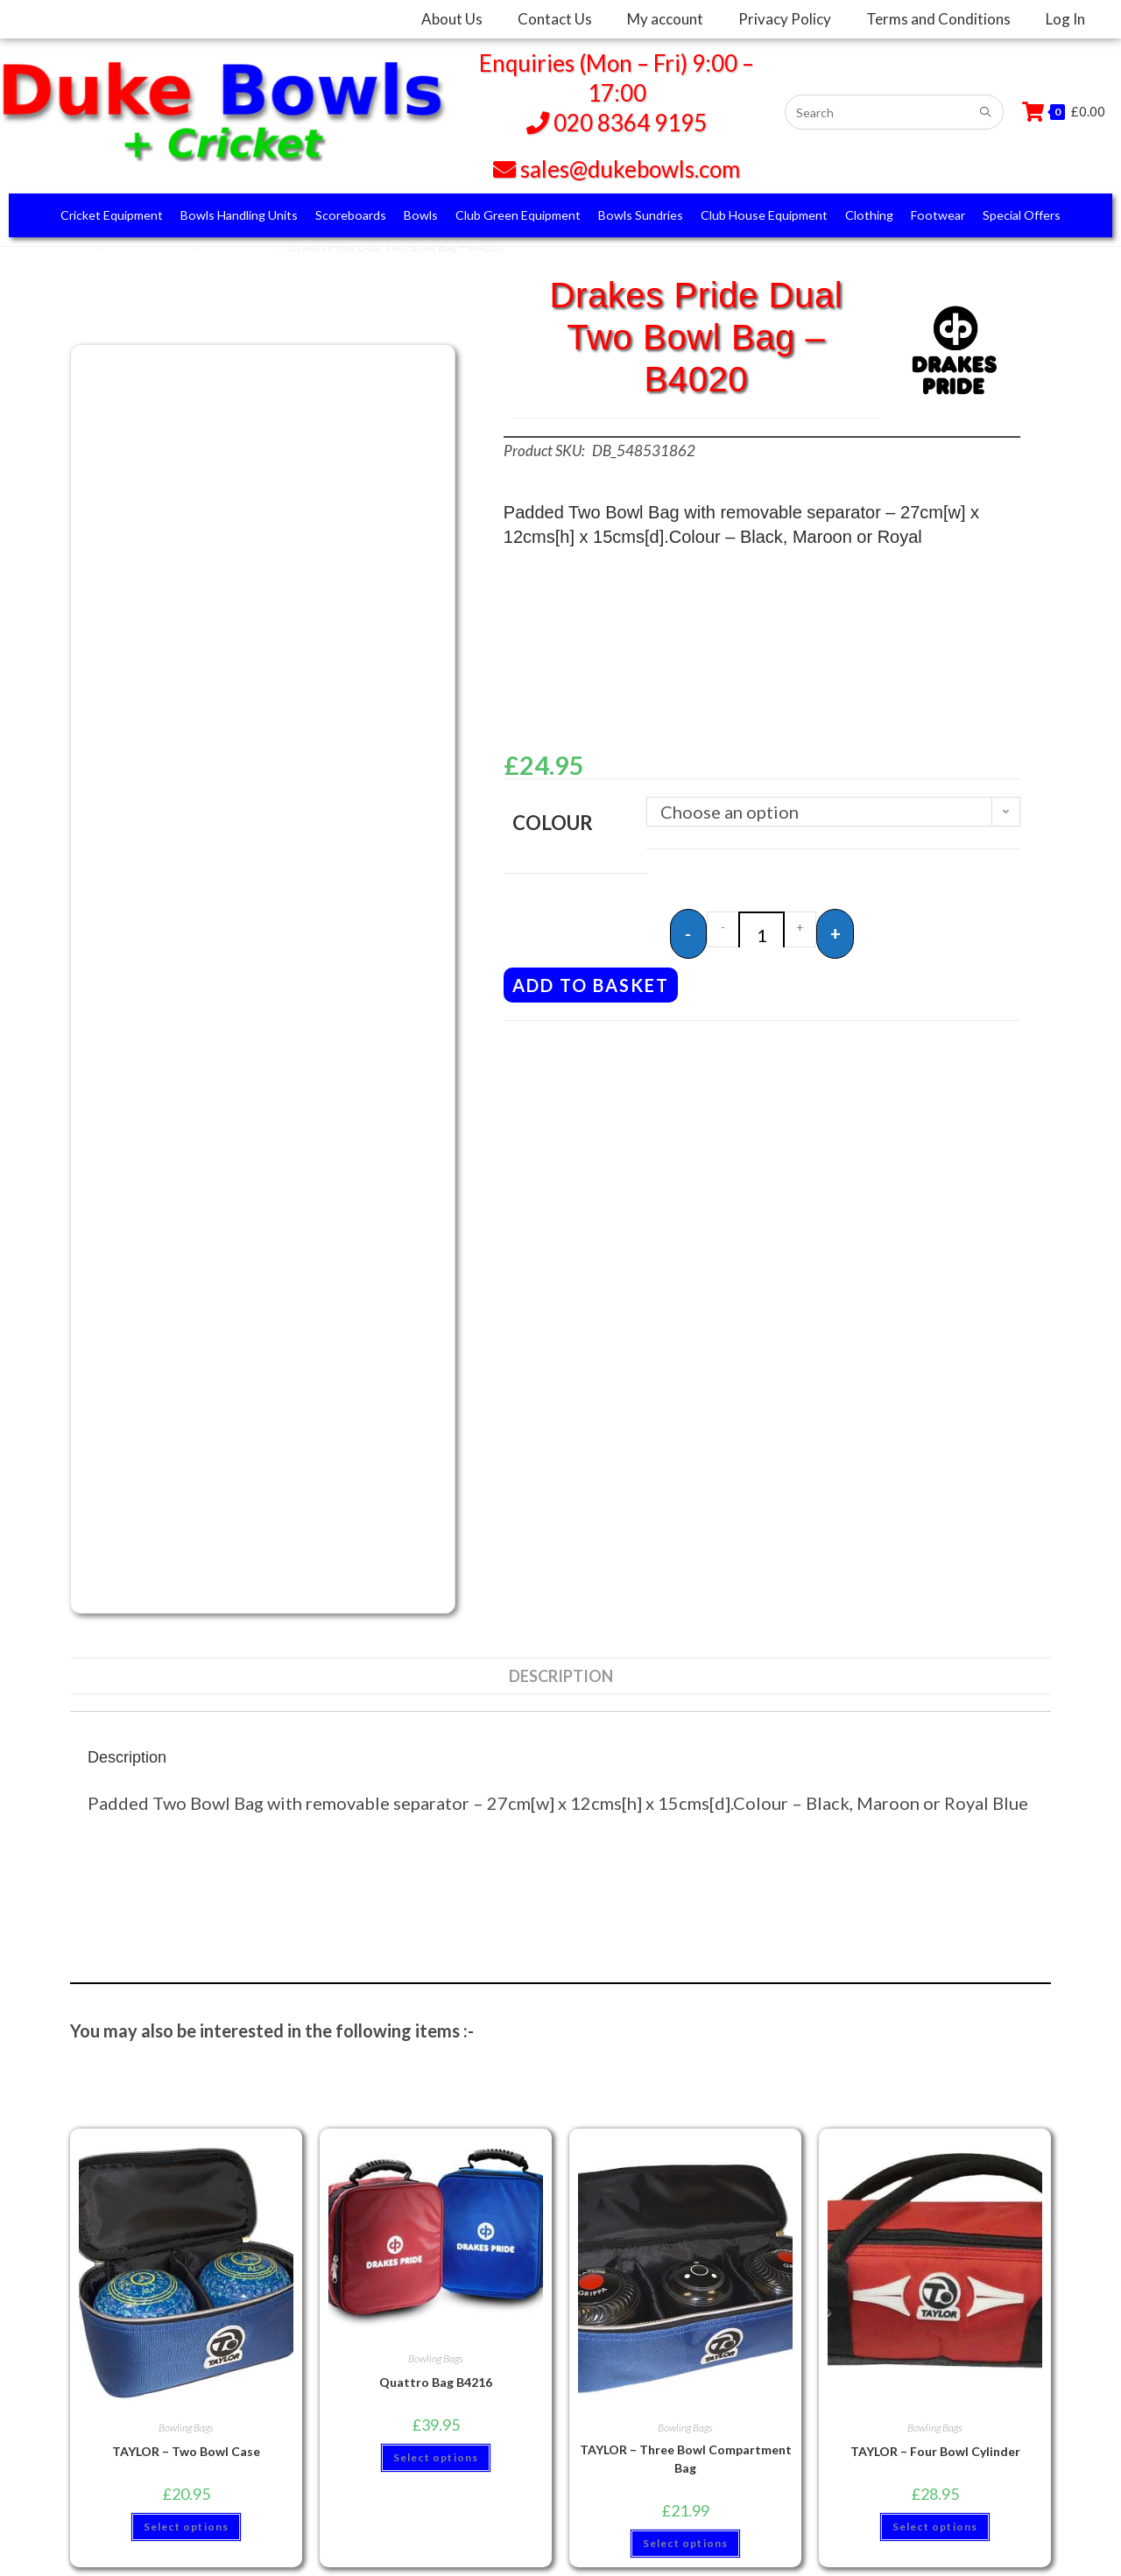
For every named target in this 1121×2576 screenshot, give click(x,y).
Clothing (869, 215)
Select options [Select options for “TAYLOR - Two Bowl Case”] (186, 2526)
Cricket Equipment (111, 215)
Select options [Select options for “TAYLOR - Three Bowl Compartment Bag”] (686, 2543)
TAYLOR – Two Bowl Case (186, 2451)
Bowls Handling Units (239, 215)
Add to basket (590, 978)
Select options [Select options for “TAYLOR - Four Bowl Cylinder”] (935, 2526)
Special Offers (1022, 215)
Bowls (421, 215)
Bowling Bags (237, 247)
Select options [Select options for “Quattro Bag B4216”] (436, 2457)
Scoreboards (350, 215)
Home (76, 247)
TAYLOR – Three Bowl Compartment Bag (686, 2458)
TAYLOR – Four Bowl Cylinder (935, 2451)
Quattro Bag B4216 (435, 2382)
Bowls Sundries (640, 215)
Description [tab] (561, 1676)
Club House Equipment (764, 215)
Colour (552, 822)
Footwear (938, 215)
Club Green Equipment (518, 215)
